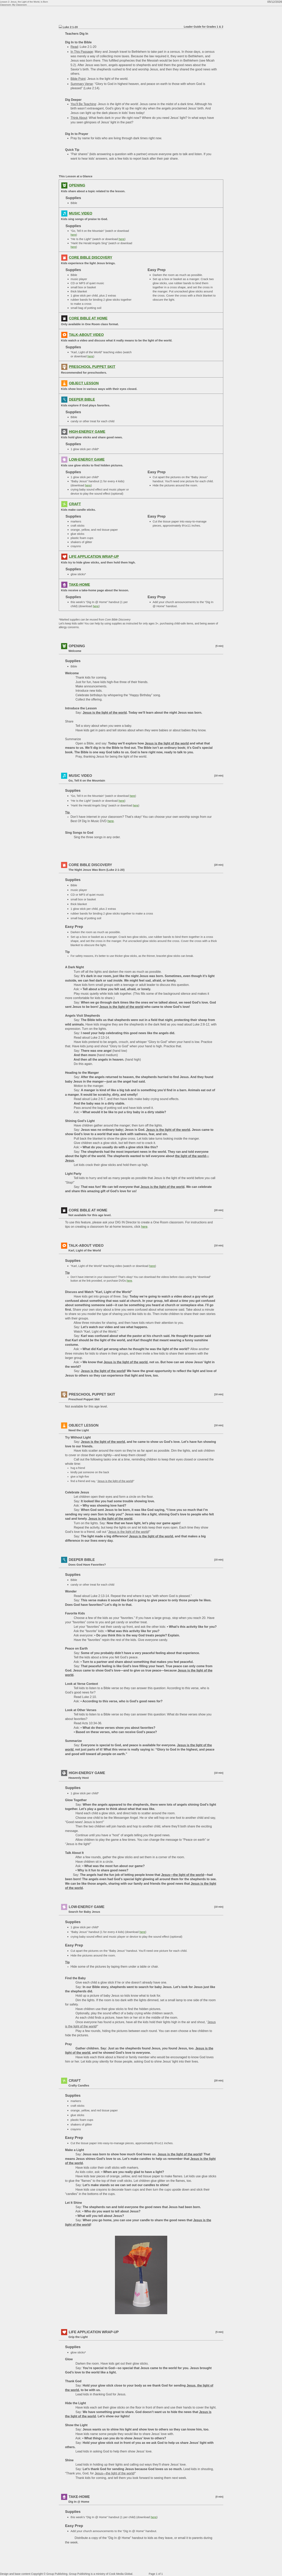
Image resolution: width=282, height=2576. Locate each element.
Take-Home (79, 585)
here (73, 234)
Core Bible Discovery (90, 257)
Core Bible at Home (88, 318)
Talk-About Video (86, 335)
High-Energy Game (87, 432)
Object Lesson (84, 383)
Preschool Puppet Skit (92, 367)
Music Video (80, 213)
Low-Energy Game (87, 459)
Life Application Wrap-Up (94, 557)
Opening (77, 185)
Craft (75, 504)
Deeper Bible (82, 399)
